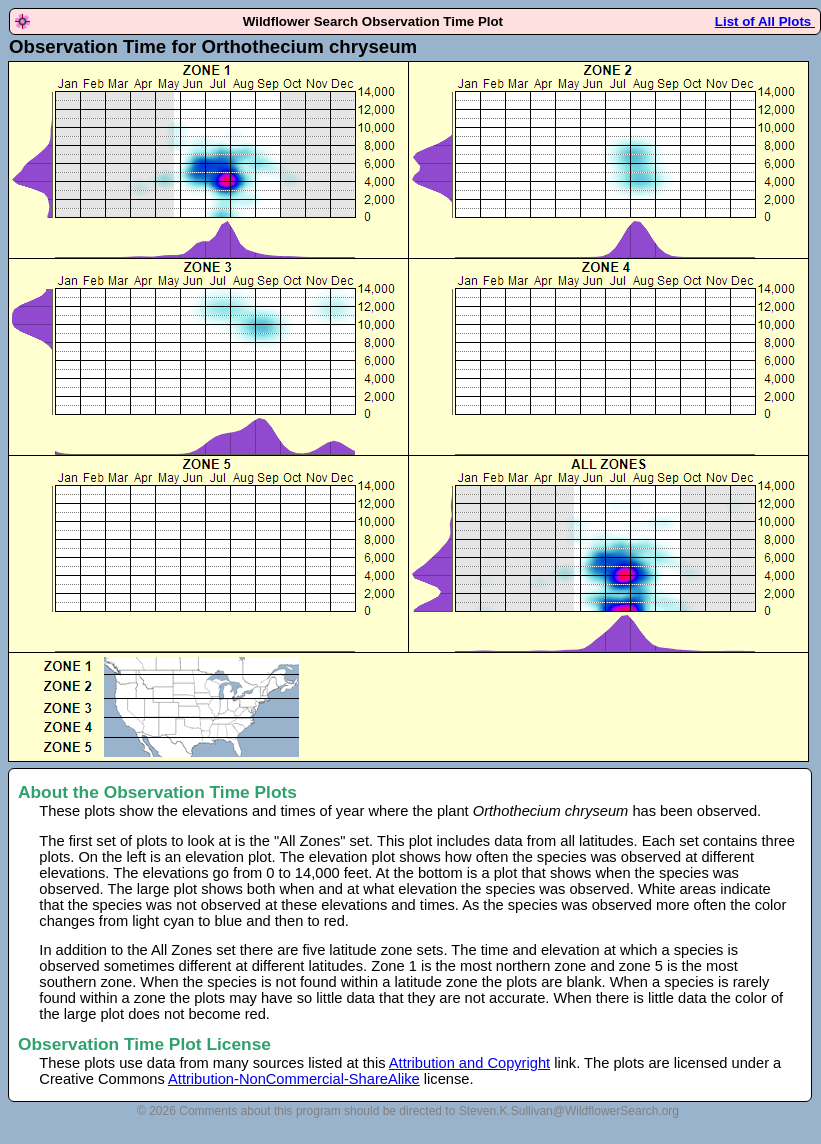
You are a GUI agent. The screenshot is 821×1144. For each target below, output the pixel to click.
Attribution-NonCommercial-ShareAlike (294, 1079)
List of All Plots (765, 21)
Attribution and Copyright (469, 1063)
